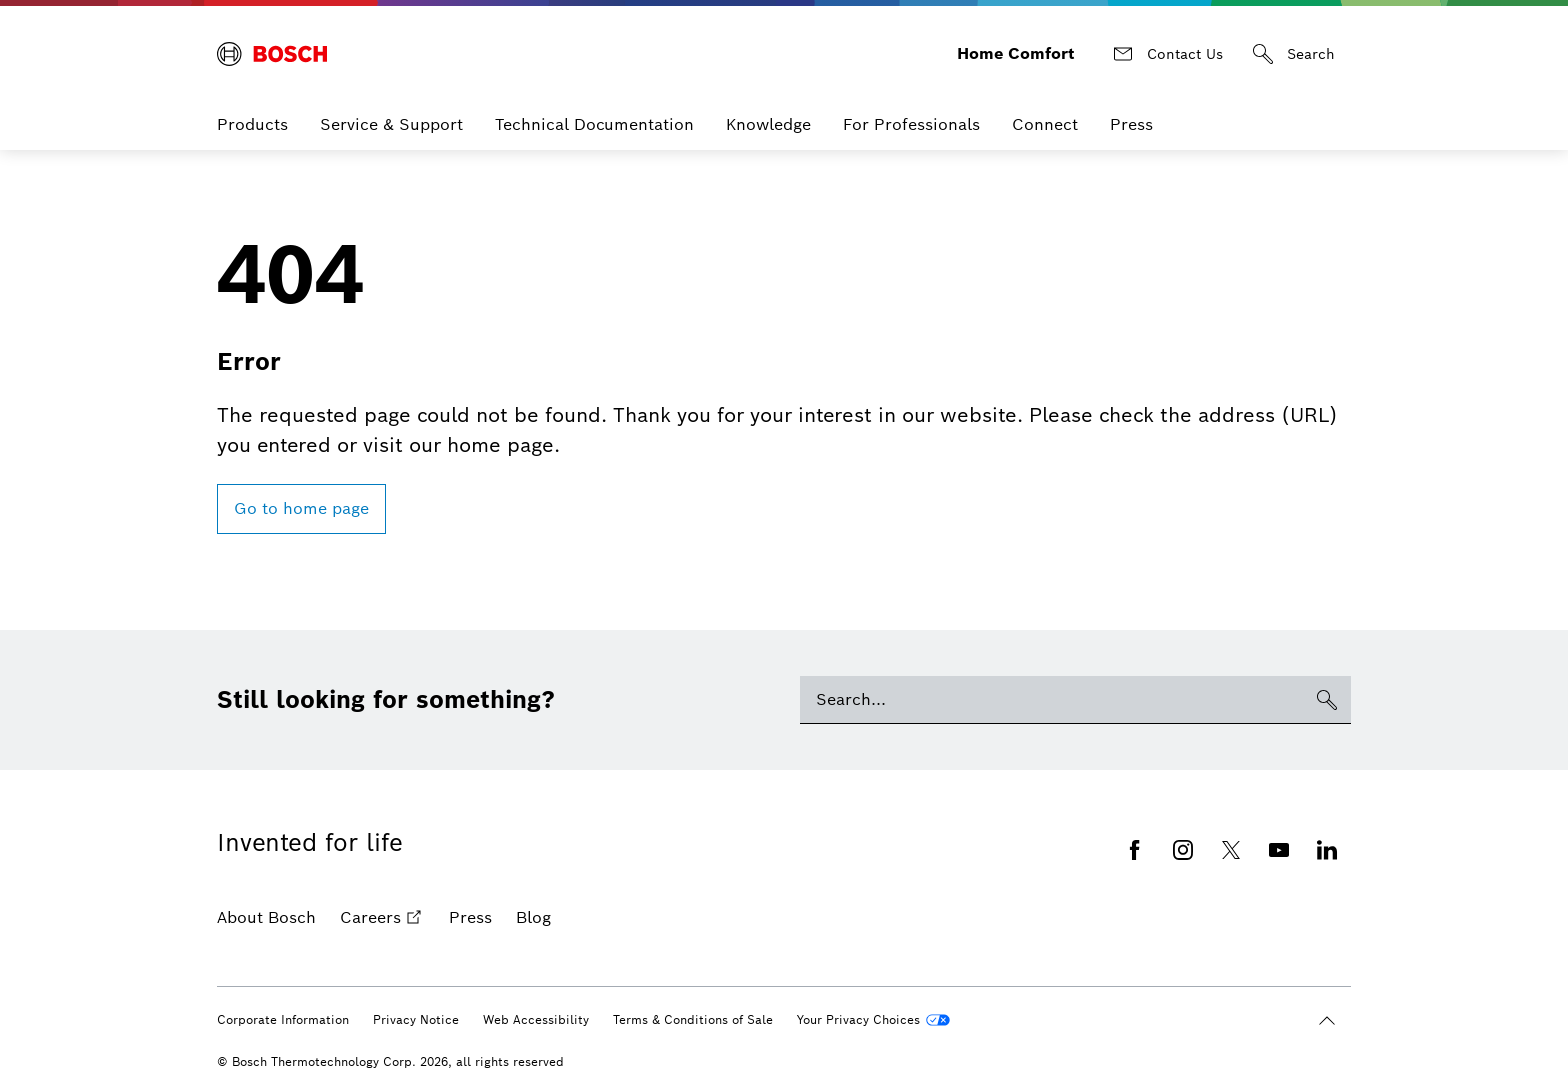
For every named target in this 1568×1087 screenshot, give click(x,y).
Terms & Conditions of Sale (693, 1003)
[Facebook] (1135, 834)
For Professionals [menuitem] (911, 108)
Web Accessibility (536, 1003)
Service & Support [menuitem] (391, 108)
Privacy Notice (416, 1003)
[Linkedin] (1327, 834)
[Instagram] (1183, 834)
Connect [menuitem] (1045, 108)
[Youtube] (1279, 834)
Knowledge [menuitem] (768, 108)
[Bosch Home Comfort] (272, 46)
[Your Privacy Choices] (873, 1004)
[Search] (1295, 46)
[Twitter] (1231, 834)
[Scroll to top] (1327, 1005)
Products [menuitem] (252, 108)
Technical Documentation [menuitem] (594, 108)
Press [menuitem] (1131, 108)
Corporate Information (283, 1003)
